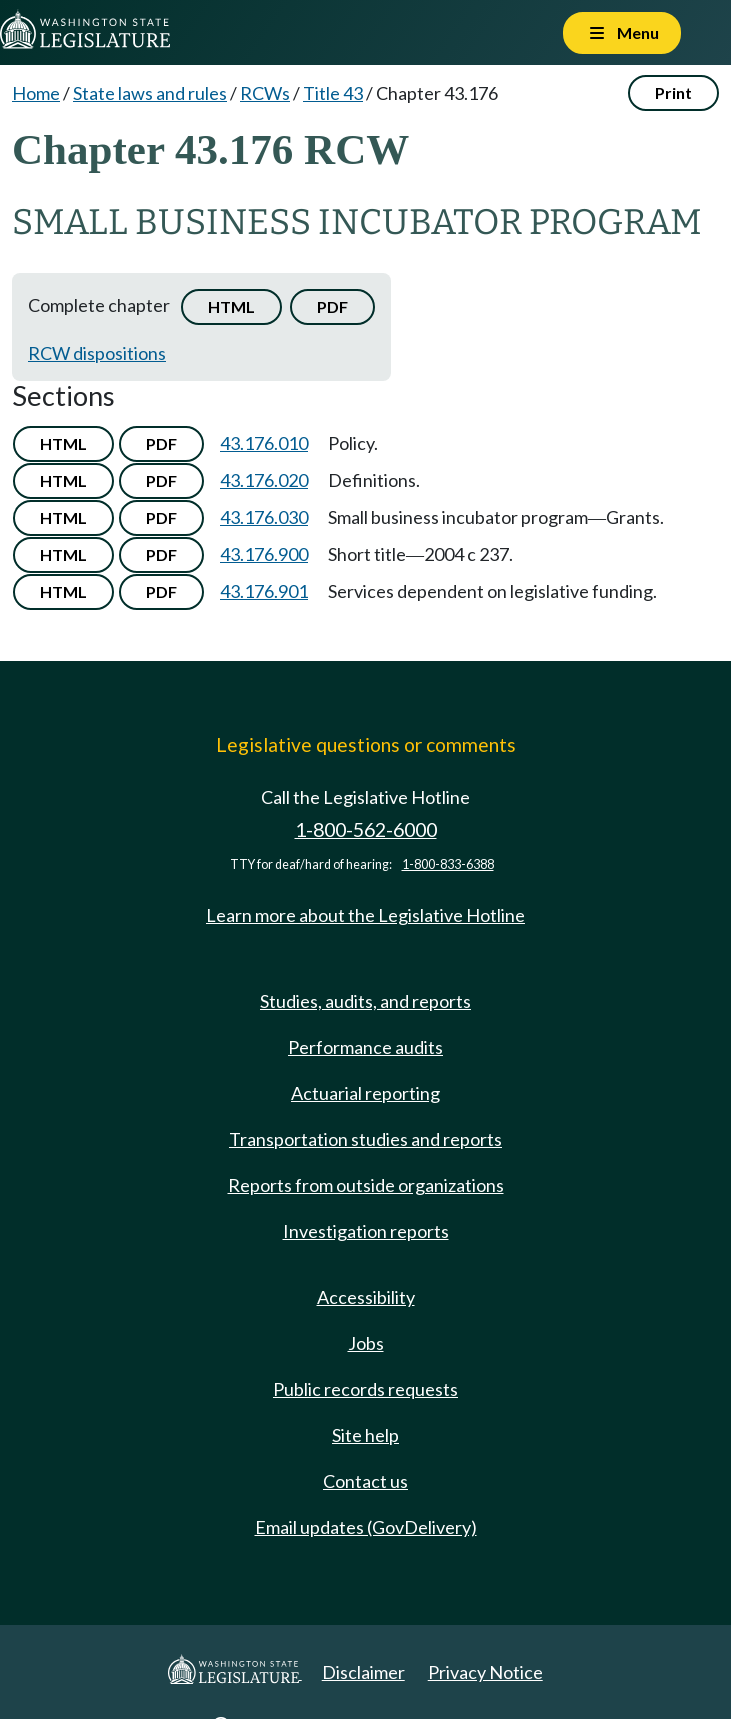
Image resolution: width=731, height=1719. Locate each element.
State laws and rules (150, 93)
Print (673, 92)
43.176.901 (264, 591)
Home (36, 93)
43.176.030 (264, 517)
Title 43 (333, 93)
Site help (365, 1435)
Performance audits (365, 1047)
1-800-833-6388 (448, 864)
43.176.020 (264, 480)
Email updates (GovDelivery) (366, 1527)
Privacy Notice (485, 1672)
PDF (332, 306)
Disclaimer (363, 1672)
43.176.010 (264, 443)
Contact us (365, 1481)
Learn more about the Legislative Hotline (365, 915)
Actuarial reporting (365, 1093)
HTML (231, 306)
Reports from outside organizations (366, 1185)
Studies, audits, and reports (365, 1001)
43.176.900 (264, 554)
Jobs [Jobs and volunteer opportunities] (366, 1343)
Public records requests (365, 1389)
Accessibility (366, 1297)
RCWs (265, 93)
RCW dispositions (97, 353)
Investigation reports (366, 1231)
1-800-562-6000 (366, 829)
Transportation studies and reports (365, 1139)
